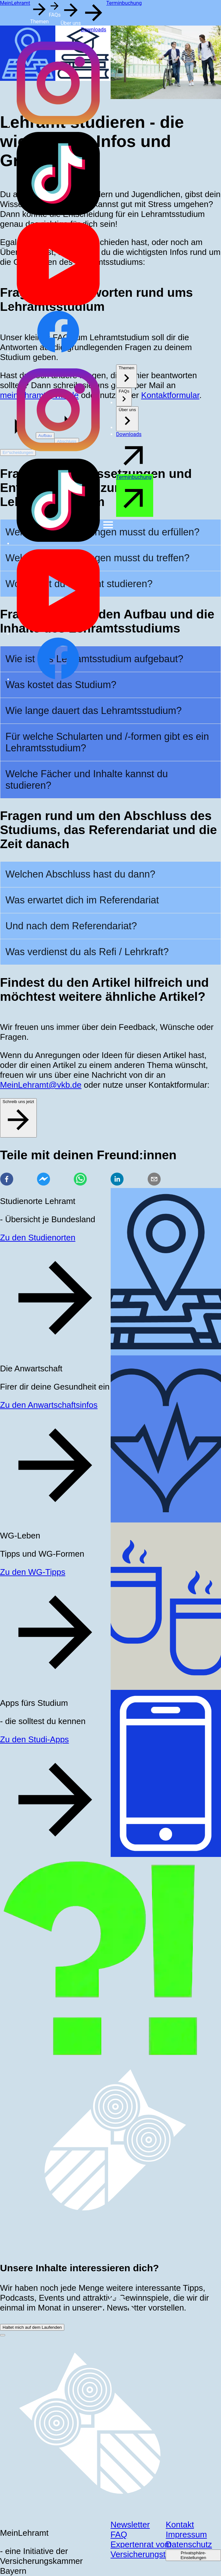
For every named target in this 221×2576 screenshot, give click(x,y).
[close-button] (2, 2335)
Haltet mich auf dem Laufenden (32, 2327)
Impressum (186, 2534)
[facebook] (6, 1180)
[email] (154, 1180)
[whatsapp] (80, 1180)
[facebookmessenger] (43, 1180)
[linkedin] (117, 1180)
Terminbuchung (124, 3)
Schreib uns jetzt (18, 1117)
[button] (39, 12)
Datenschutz (189, 2544)
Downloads (93, 30)
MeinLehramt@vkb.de (41, 1085)
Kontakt (180, 2524)
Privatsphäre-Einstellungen (193, 2555)
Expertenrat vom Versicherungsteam (146, 2549)
